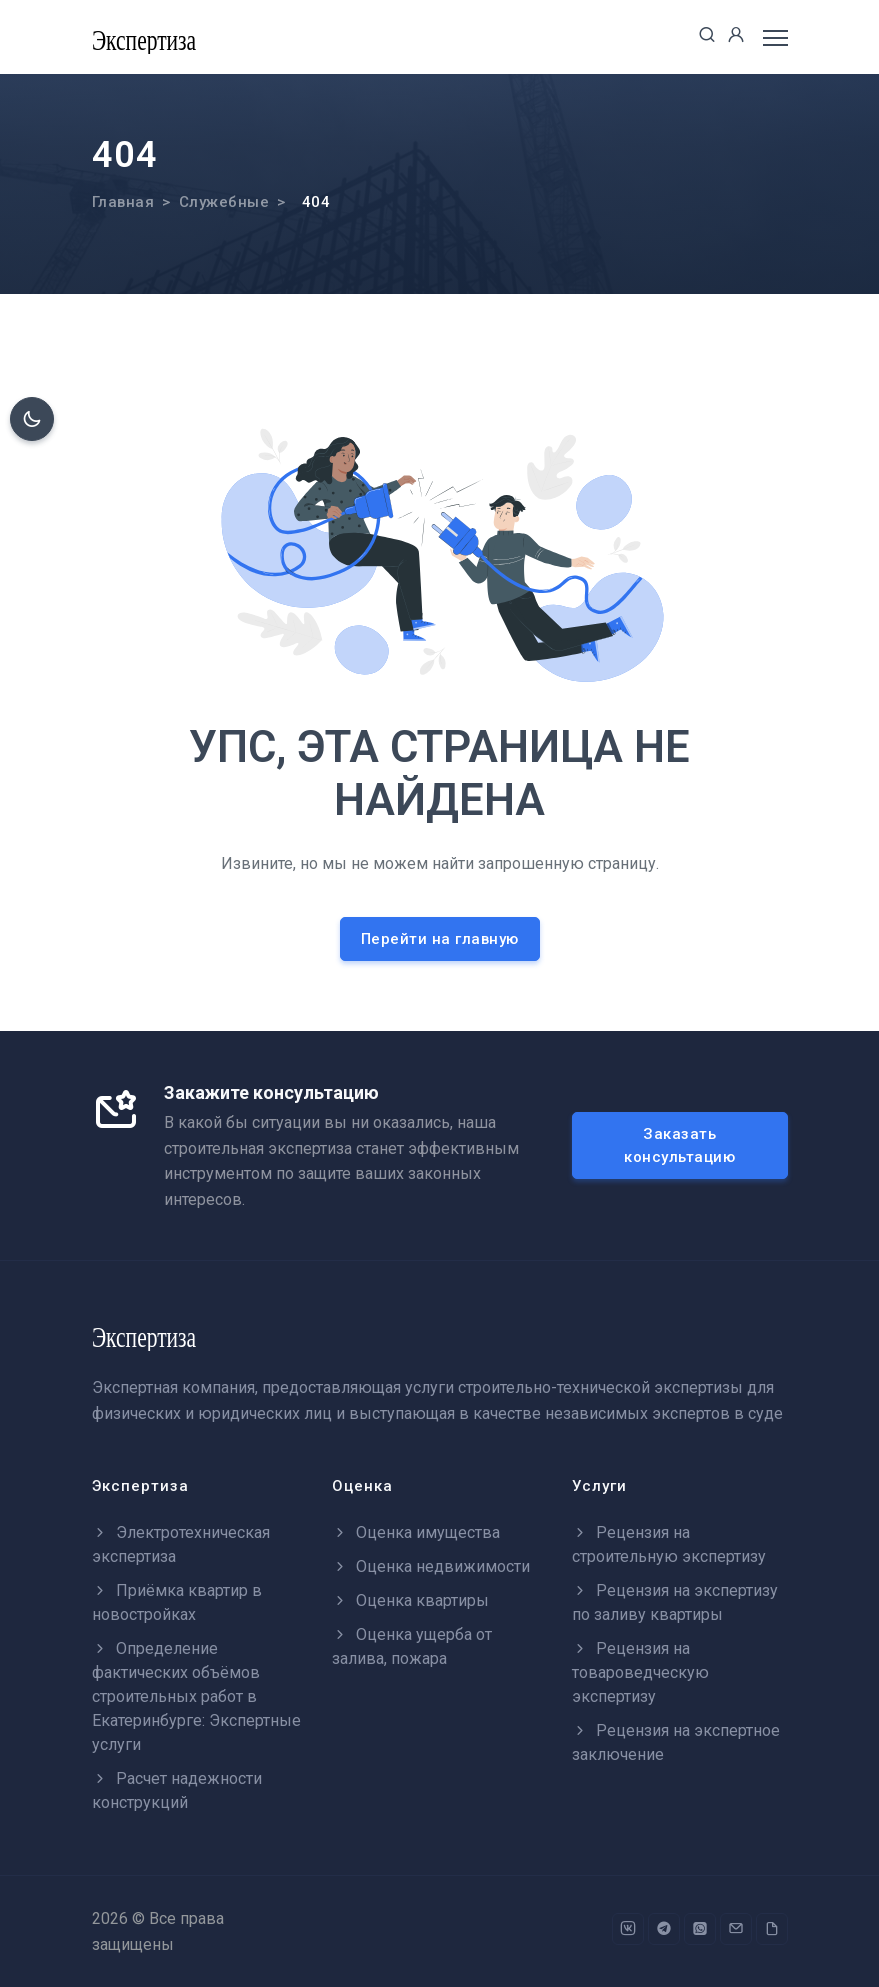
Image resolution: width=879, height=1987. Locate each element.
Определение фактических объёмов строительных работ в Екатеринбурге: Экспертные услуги (196, 1696)
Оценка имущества (416, 1532)
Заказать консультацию (679, 1145)
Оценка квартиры (410, 1600)
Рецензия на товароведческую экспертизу (640, 1672)
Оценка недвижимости (431, 1566)
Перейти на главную (440, 939)
